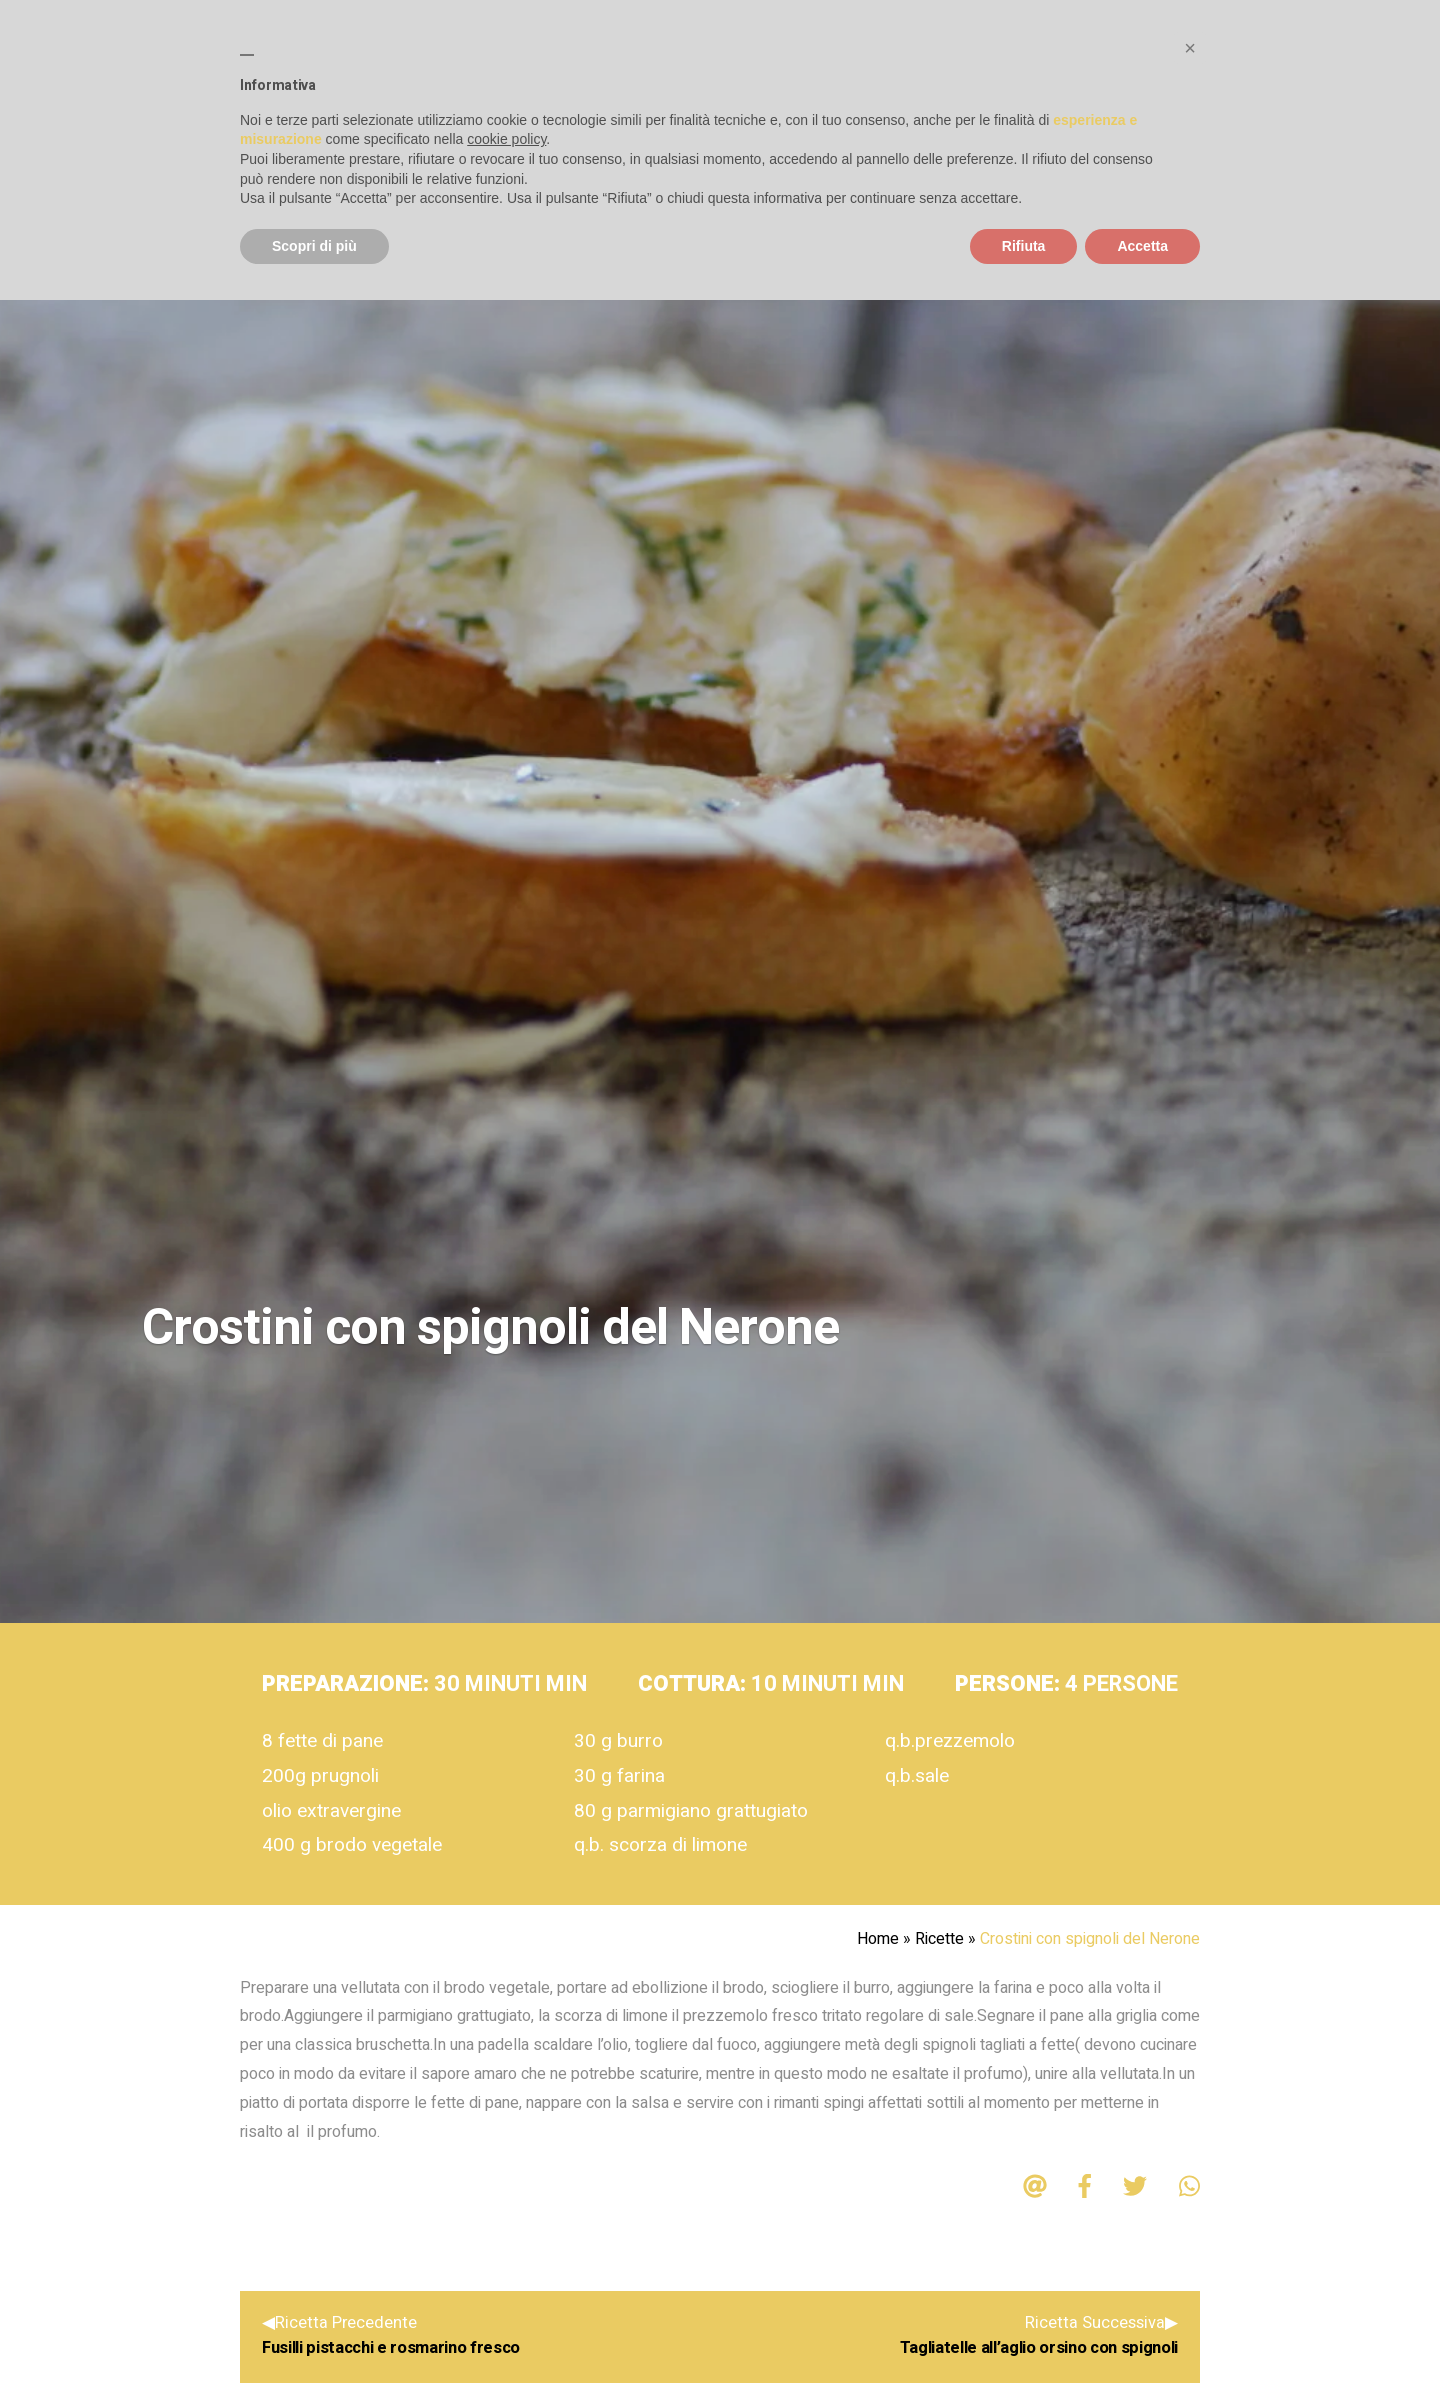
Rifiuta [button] (1024, 246)
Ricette (939, 1939)
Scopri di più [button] (314, 246)
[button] (1190, 48)
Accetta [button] (1142, 246)
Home (878, 1939)
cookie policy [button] (506, 139)
